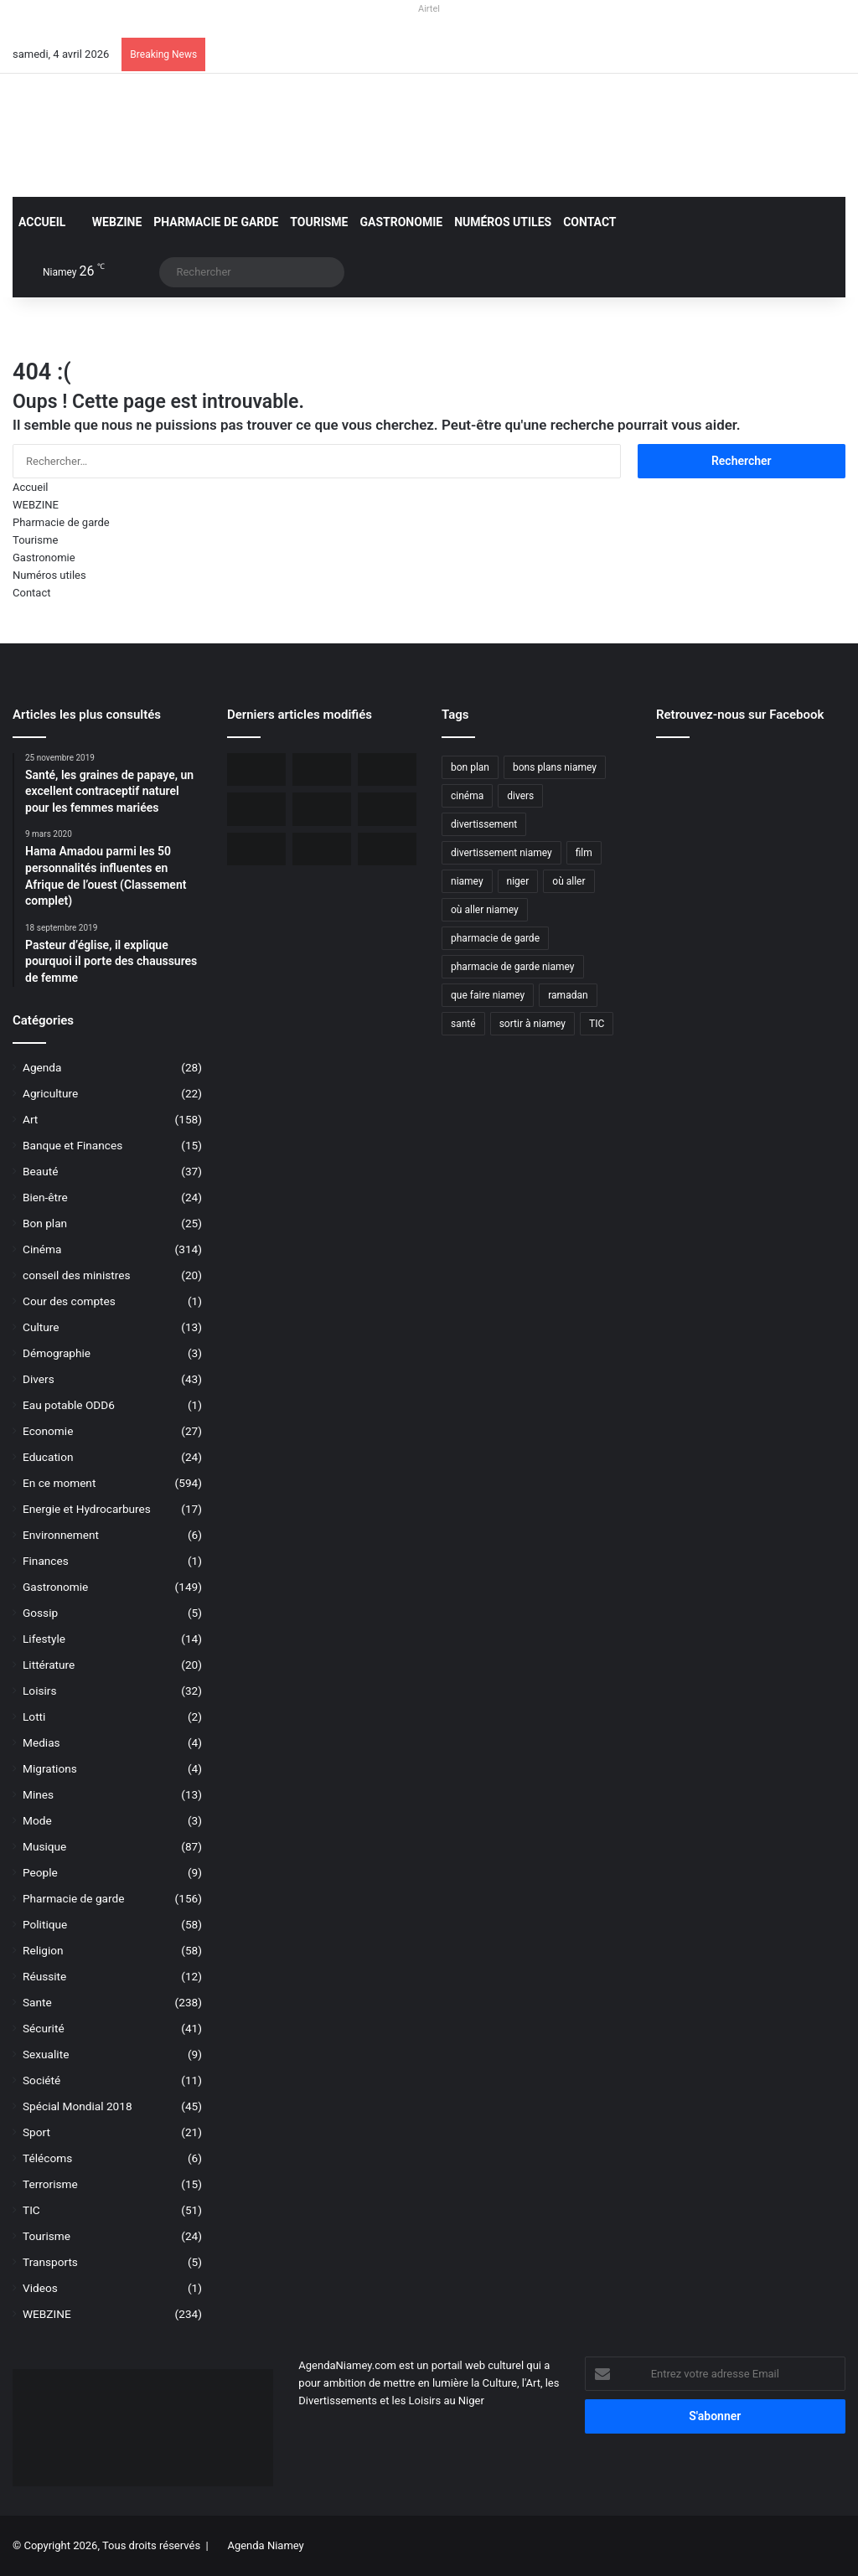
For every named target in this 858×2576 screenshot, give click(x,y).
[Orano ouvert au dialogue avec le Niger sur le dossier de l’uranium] (256, 769)
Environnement (61, 1534)
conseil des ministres (77, 1275)
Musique (44, 1846)
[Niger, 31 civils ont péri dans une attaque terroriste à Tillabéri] (321, 808)
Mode (37, 1820)
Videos (40, 2288)
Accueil (41, 222)
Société (41, 2080)
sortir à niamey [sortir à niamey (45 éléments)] (532, 1024)
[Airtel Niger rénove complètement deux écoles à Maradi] (321, 849)
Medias (41, 1742)
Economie (48, 1431)
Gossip (40, 1612)
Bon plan (45, 1223)
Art (30, 1119)
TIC (31, 2210)
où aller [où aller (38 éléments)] (568, 881)
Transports (50, 2262)
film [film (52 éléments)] (584, 853)
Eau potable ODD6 (69, 1405)
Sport (36, 2132)
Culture (41, 1327)
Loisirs (39, 1690)
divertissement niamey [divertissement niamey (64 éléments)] (501, 853)
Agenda (42, 1067)
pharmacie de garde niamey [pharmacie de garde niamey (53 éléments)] (513, 967)
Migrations (50, 1768)
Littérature (49, 1664)
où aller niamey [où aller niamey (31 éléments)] (485, 910)
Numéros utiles (502, 222)
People (40, 1872)
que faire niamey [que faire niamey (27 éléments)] (488, 995)
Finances (46, 1560)
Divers (38, 1379)
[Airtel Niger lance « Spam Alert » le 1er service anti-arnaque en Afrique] (387, 849)
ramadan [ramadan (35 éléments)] (567, 995)
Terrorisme (50, 2184)
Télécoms (47, 2158)
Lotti (34, 1716)
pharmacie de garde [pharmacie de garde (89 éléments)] (495, 938)
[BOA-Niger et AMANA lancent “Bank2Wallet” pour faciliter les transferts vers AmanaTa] (321, 769)
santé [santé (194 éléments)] (463, 1024)
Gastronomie (401, 222)
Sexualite (46, 2054)
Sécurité (44, 2028)
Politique (45, 1924)
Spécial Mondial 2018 (77, 2106)
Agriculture (50, 1093)
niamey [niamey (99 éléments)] (467, 881)
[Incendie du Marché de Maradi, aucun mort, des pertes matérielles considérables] (387, 769)
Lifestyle (44, 1638)
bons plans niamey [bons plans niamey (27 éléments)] (555, 767)
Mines (38, 1794)
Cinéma (42, 1249)
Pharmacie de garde (215, 222)
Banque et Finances (72, 1145)
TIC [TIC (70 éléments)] (596, 1024)
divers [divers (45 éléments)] (520, 796)
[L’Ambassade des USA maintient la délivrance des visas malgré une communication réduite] (256, 808)
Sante (37, 2002)
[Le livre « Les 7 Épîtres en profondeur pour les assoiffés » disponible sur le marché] (256, 849)
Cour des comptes (69, 1301)
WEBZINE (109, 222)
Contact (589, 222)
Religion (43, 1950)
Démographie (56, 1353)
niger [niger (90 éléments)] (518, 881)
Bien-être (45, 1197)
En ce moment (59, 1482)
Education (48, 1457)
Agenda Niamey (265, 2545)
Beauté (40, 1171)
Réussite (44, 1976)
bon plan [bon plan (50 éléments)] (470, 767)
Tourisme (319, 222)
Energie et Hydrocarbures (87, 1508)
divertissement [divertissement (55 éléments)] (484, 824)
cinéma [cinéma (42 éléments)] (467, 796)
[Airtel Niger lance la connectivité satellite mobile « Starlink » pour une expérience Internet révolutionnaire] (387, 808)
